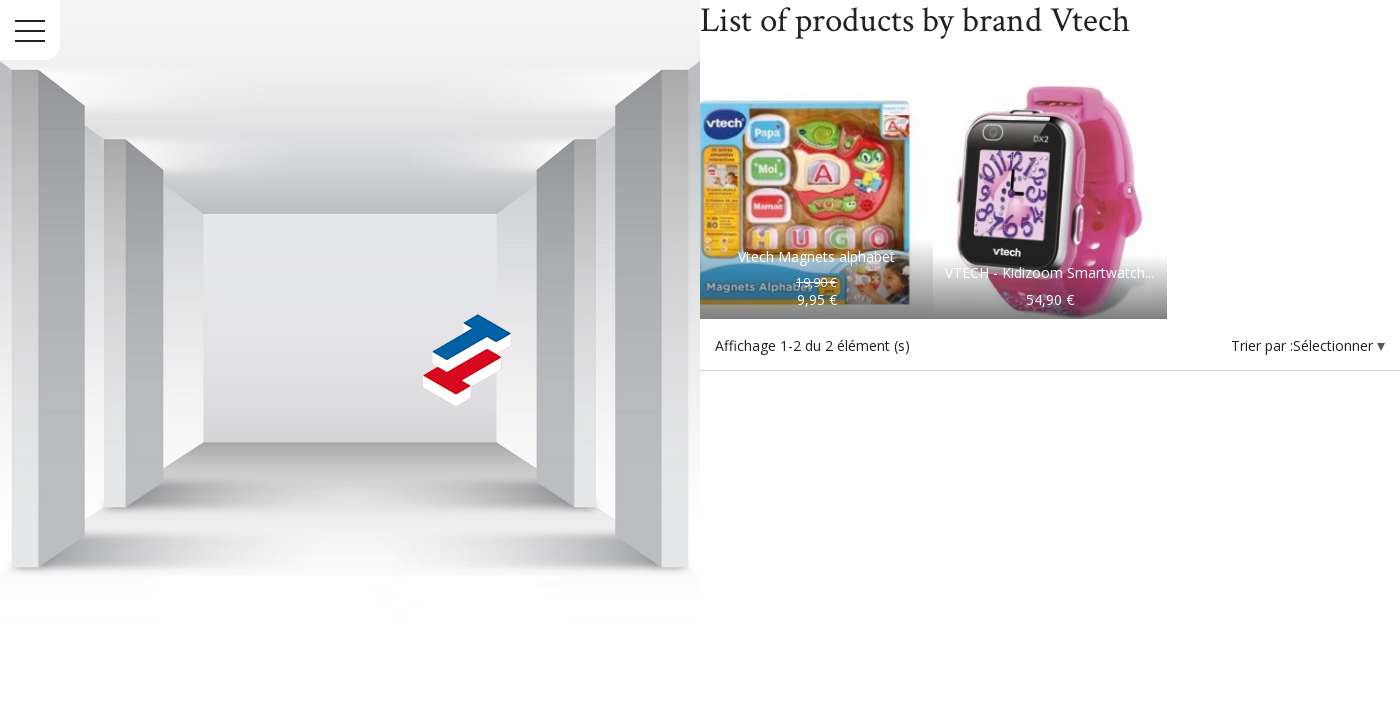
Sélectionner (1335, 345)
